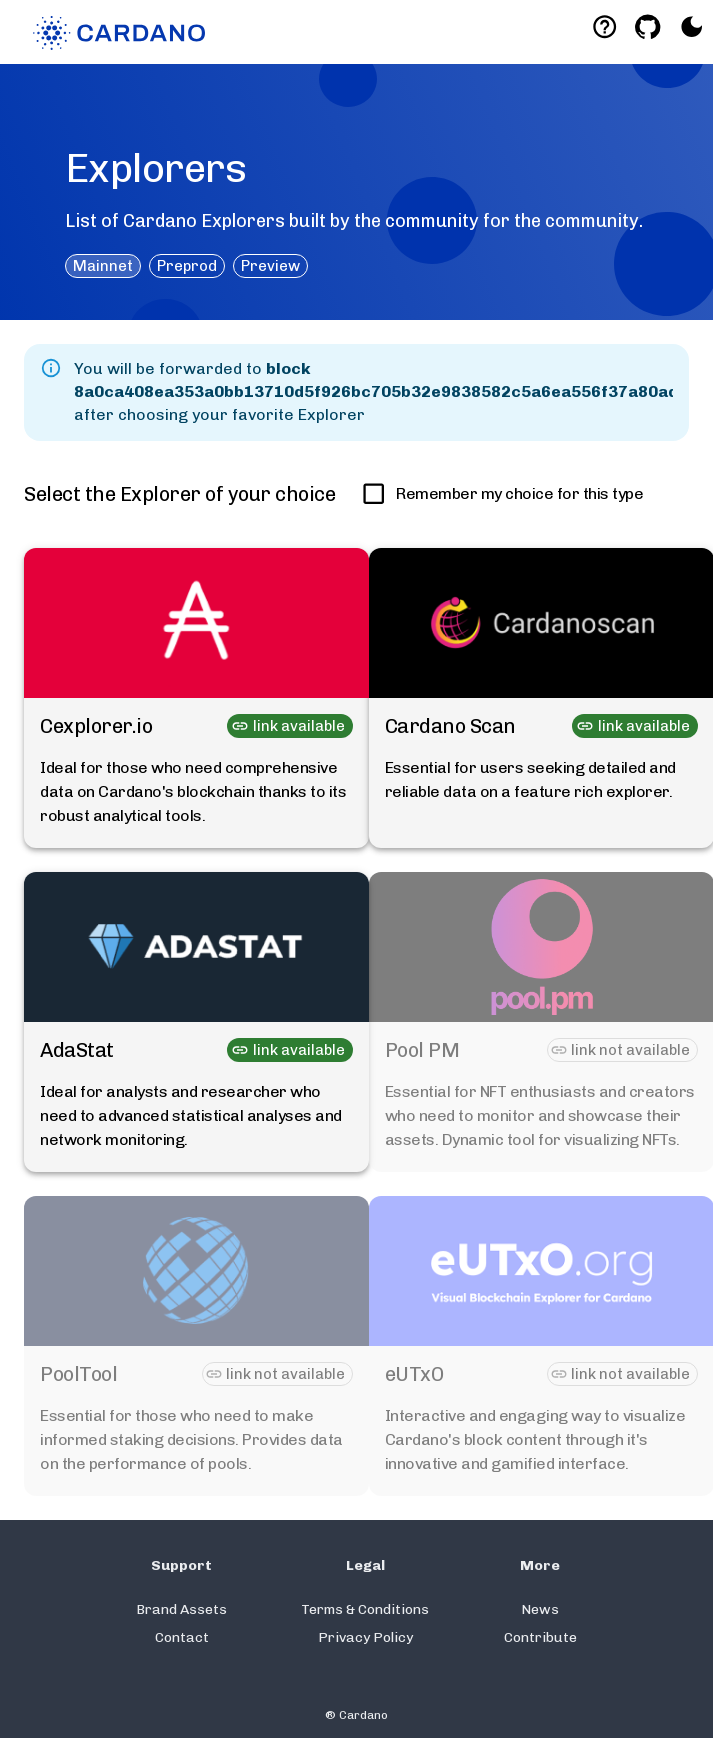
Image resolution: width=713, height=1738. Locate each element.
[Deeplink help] (604, 26)
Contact (182, 1637)
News (540, 1609)
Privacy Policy (365, 1637)
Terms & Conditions (365, 1609)
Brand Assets (181, 1609)
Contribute (540, 1637)
